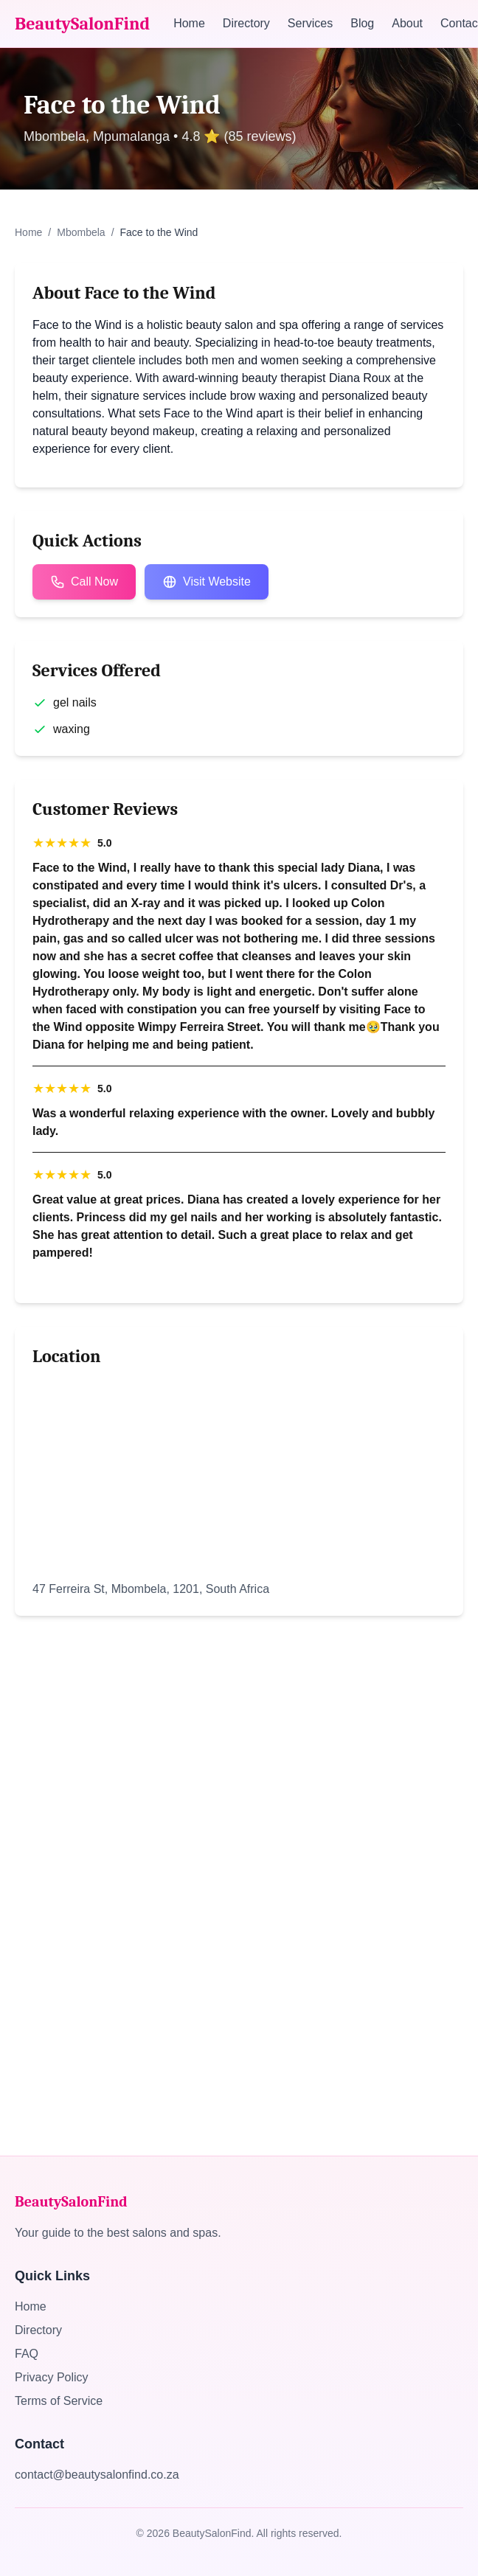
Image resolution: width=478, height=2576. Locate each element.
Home (189, 23)
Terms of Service (59, 2401)
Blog (362, 23)
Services (310, 23)
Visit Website (206, 581)
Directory (246, 23)
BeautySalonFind (82, 23)
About (407, 23)
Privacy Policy (52, 2377)
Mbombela (81, 232)
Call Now (84, 581)
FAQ (26, 2353)
